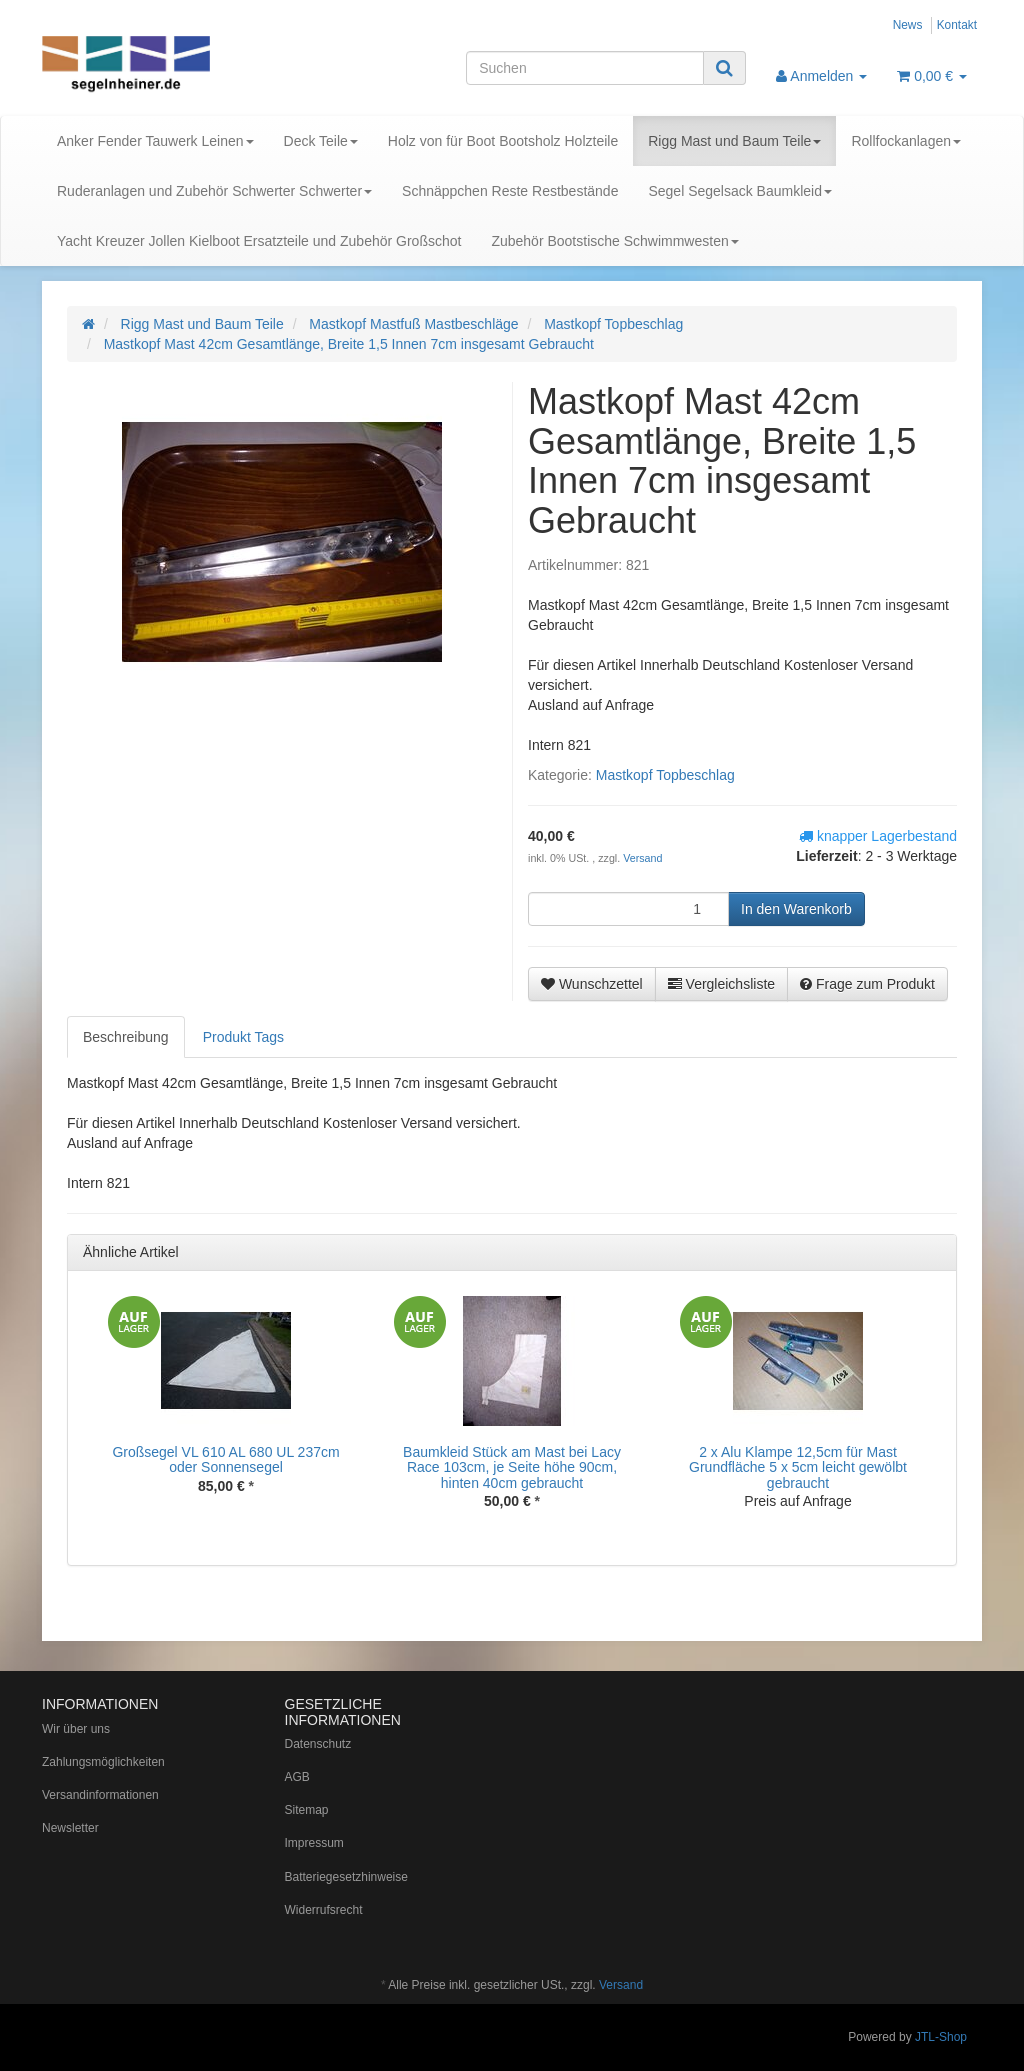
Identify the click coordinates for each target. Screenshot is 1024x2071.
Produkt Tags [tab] (243, 1037)
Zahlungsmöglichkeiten (103, 1762)
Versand (642, 858)
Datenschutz (318, 1744)
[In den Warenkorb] (796, 909)
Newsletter (70, 1828)
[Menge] (628, 909)
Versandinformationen (100, 1795)
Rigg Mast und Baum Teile (734, 141)
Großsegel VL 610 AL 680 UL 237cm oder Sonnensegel (225, 1459)
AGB (297, 1777)
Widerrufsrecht (324, 1910)
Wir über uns (76, 1729)
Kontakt (957, 25)
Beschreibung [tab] (126, 1037)
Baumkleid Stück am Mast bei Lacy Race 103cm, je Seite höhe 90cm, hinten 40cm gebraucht (512, 1467)
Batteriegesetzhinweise (346, 1877)
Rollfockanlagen (906, 141)
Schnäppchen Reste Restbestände (510, 191)
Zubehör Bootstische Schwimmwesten (614, 241)
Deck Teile (321, 141)
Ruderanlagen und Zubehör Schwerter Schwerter (214, 191)
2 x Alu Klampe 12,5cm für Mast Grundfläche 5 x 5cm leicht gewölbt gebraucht (798, 1467)
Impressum (314, 1843)
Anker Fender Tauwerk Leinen (155, 141)
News (908, 25)
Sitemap (307, 1810)
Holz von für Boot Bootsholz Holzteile (503, 141)
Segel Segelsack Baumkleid (740, 191)
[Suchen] (585, 68)
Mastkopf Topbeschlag (665, 775)
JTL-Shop (941, 2037)
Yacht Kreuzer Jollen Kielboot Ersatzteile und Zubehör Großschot (259, 241)
